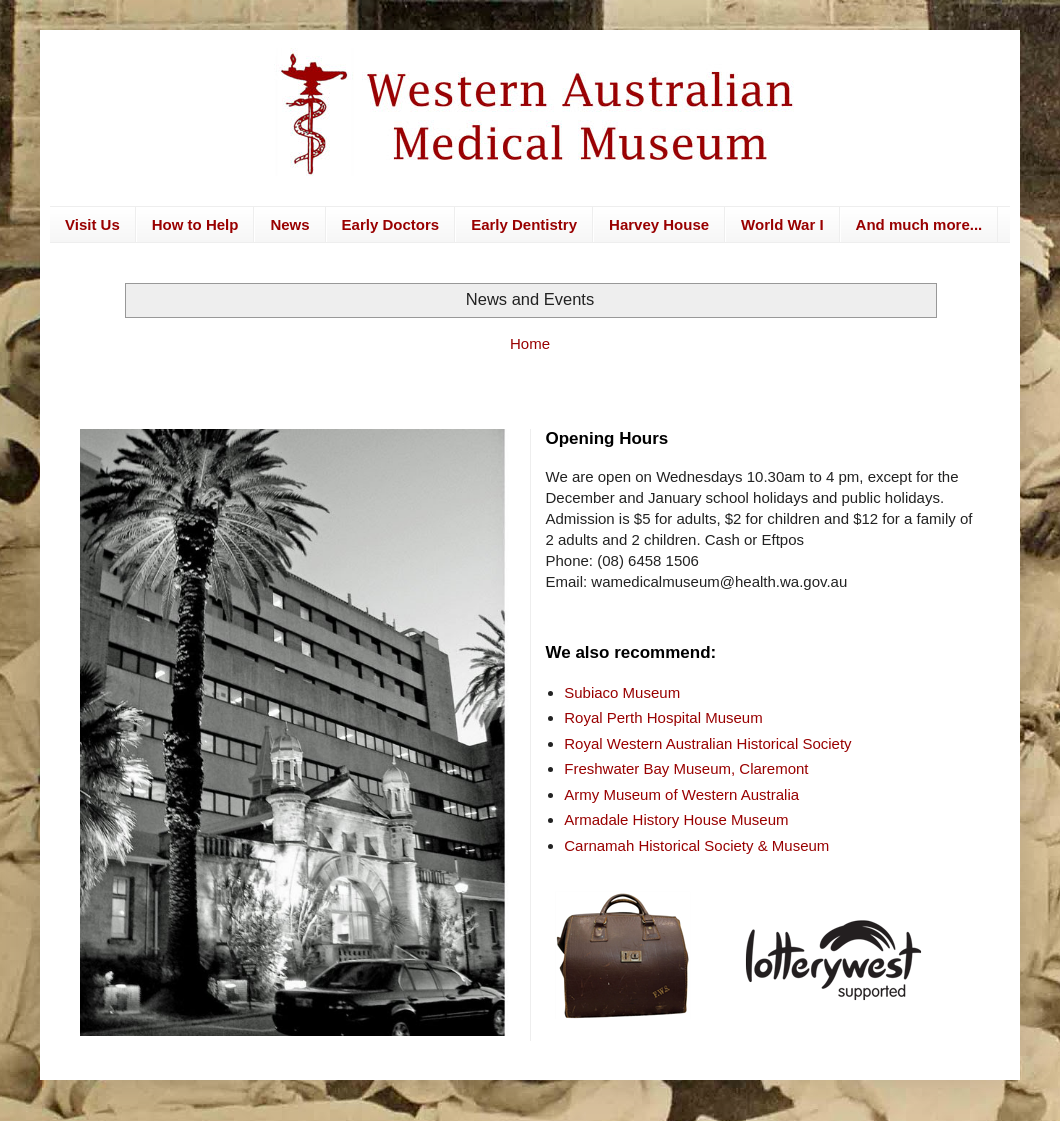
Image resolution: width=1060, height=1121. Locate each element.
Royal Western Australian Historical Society (707, 743)
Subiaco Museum (622, 692)
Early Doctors (391, 224)
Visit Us (92, 224)
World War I (782, 224)
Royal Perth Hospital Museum (663, 717)
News (289, 224)
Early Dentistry (524, 224)
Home (530, 343)
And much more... (919, 224)
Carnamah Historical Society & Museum (696, 845)
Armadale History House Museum (676, 819)
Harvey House (659, 224)
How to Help (195, 224)
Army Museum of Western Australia (681, 794)
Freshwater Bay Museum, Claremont (686, 768)
